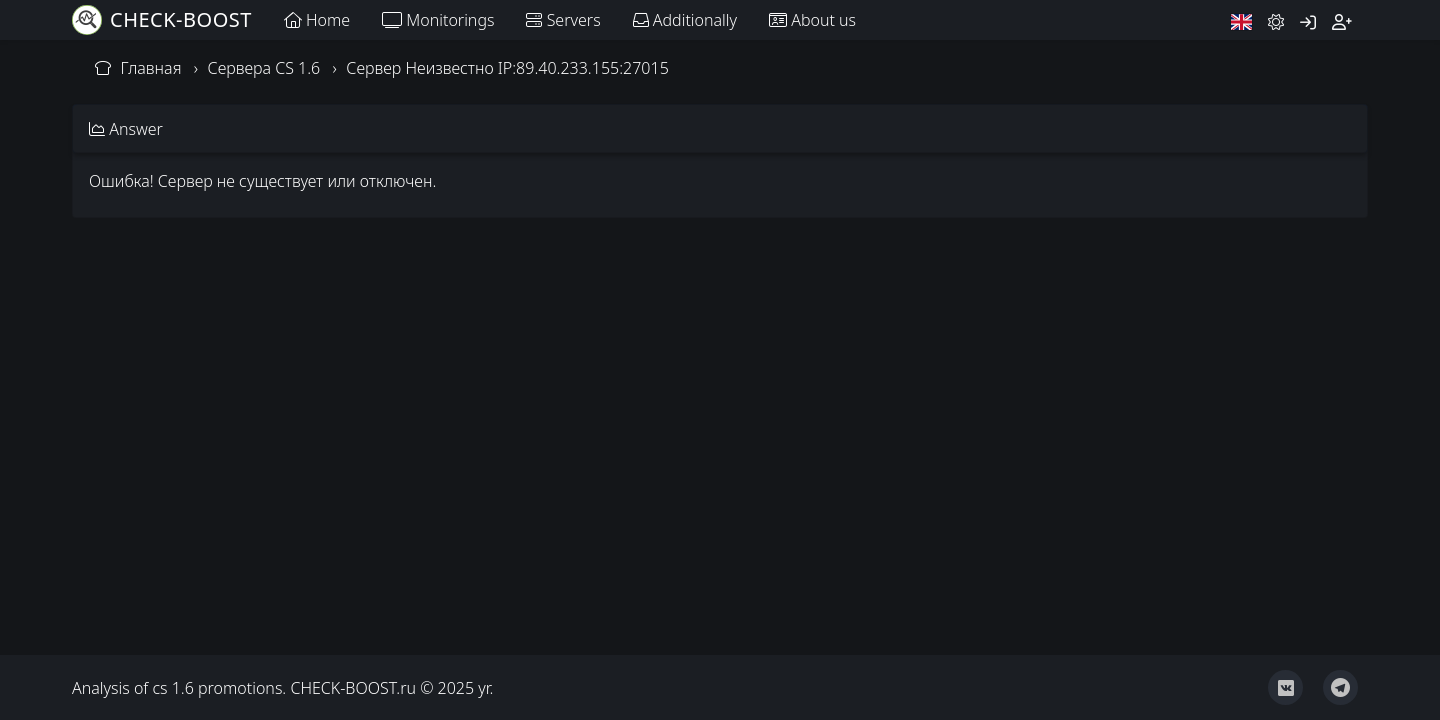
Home (317, 20)
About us (812, 20)
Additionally (685, 20)
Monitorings (438, 20)
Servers (563, 20)
